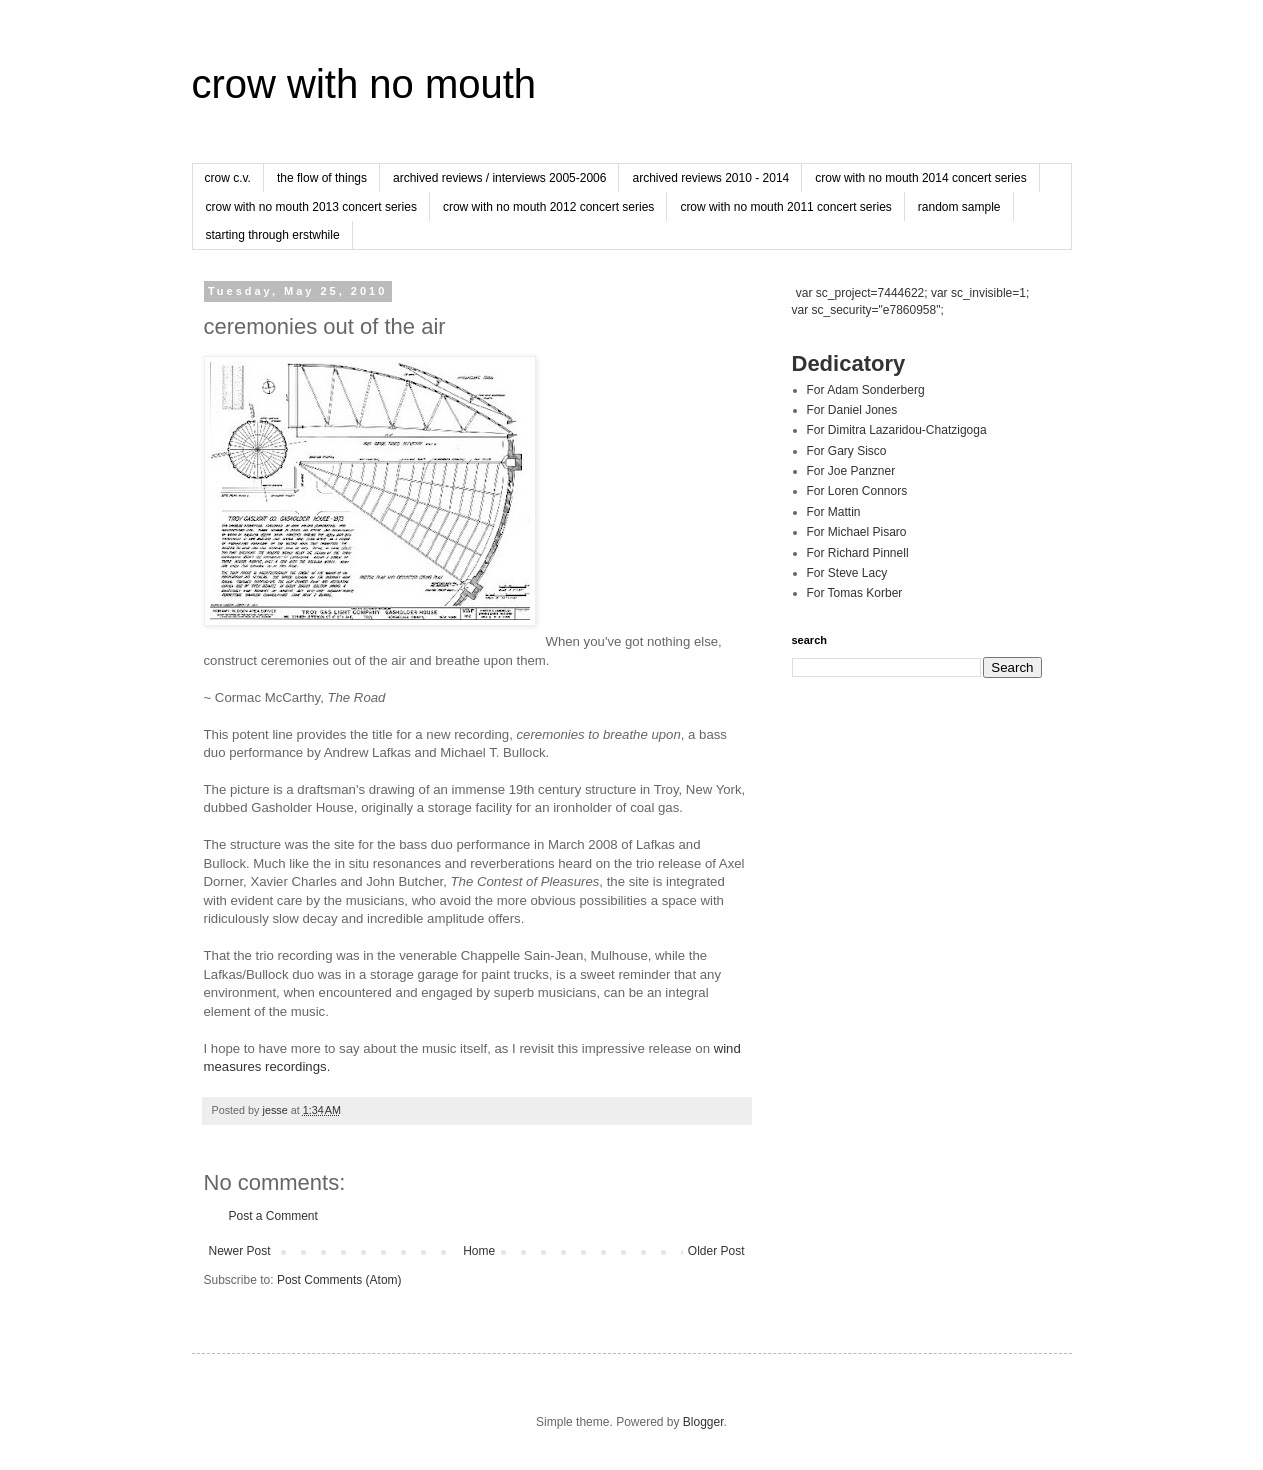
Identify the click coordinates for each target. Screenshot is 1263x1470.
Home (479, 1251)
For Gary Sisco (847, 451)
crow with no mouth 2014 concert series (920, 178)
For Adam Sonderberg (866, 390)
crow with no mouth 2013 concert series (311, 207)
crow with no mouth (364, 84)
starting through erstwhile (273, 235)
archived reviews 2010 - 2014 (710, 178)
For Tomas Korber (855, 593)
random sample (959, 207)
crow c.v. (228, 178)
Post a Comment (273, 1216)
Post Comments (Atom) (339, 1280)
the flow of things (322, 178)
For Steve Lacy (847, 573)
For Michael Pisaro (857, 532)
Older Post (716, 1251)
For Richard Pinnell (858, 553)
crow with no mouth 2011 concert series (785, 207)
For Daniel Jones (852, 410)
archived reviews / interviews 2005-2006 (499, 178)
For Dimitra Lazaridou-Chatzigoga (897, 430)
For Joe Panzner (851, 471)
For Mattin (834, 512)
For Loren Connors (857, 491)
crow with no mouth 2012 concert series (548, 207)
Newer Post (240, 1251)
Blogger (703, 1422)
